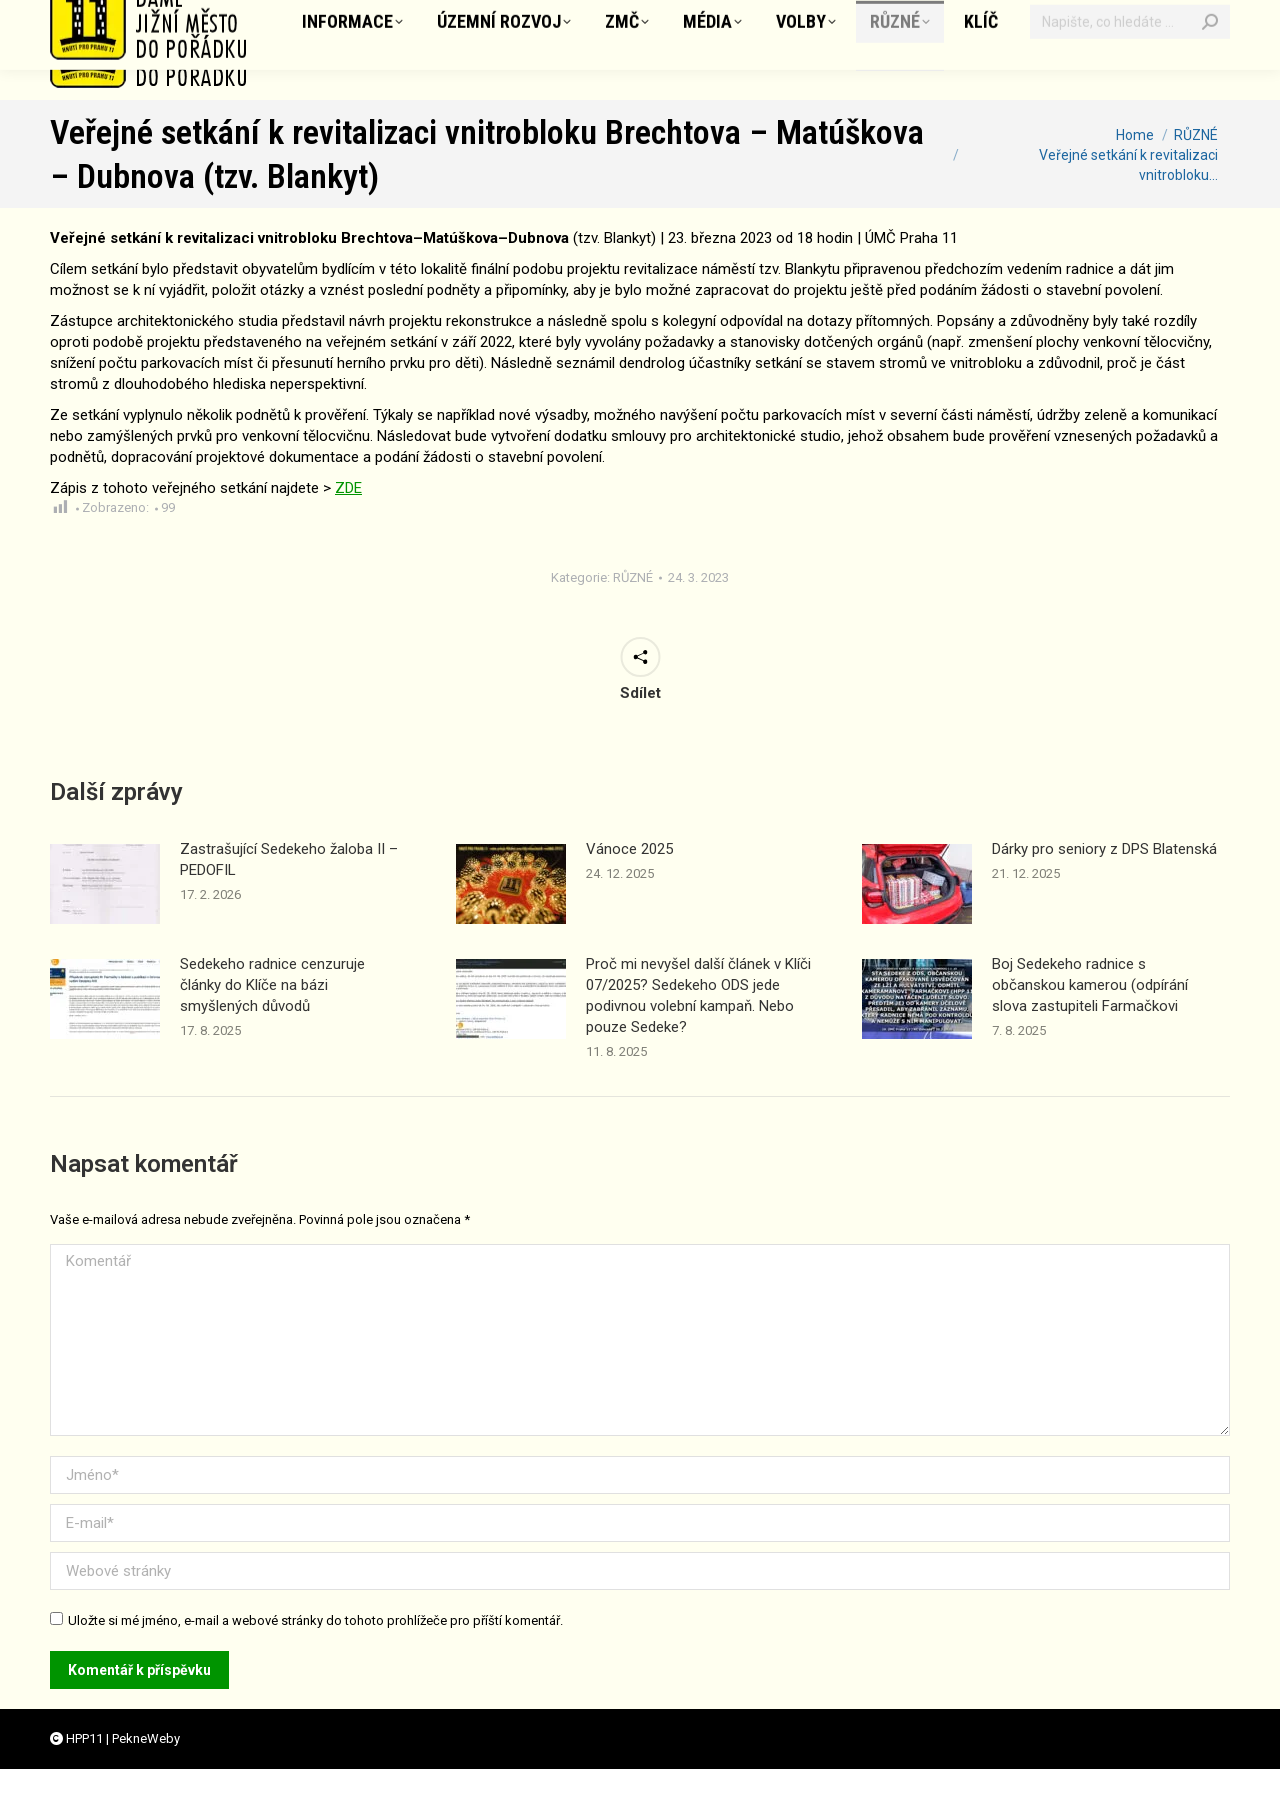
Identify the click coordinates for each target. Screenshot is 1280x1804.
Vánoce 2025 (629, 884)
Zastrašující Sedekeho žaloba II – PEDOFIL (289, 894)
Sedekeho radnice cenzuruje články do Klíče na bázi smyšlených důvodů (272, 1020)
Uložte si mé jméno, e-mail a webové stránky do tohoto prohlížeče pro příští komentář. (315, 1655)
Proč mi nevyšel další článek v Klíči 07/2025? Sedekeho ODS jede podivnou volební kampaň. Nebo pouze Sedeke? (698, 1030)
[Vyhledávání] (1130, 85)
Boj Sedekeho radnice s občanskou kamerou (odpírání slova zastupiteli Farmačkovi (1090, 1020)
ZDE (348, 523)
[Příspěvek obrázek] (105, 919)
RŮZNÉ (633, 612)
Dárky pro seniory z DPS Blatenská (1104, 884)
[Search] (1210, 85)
